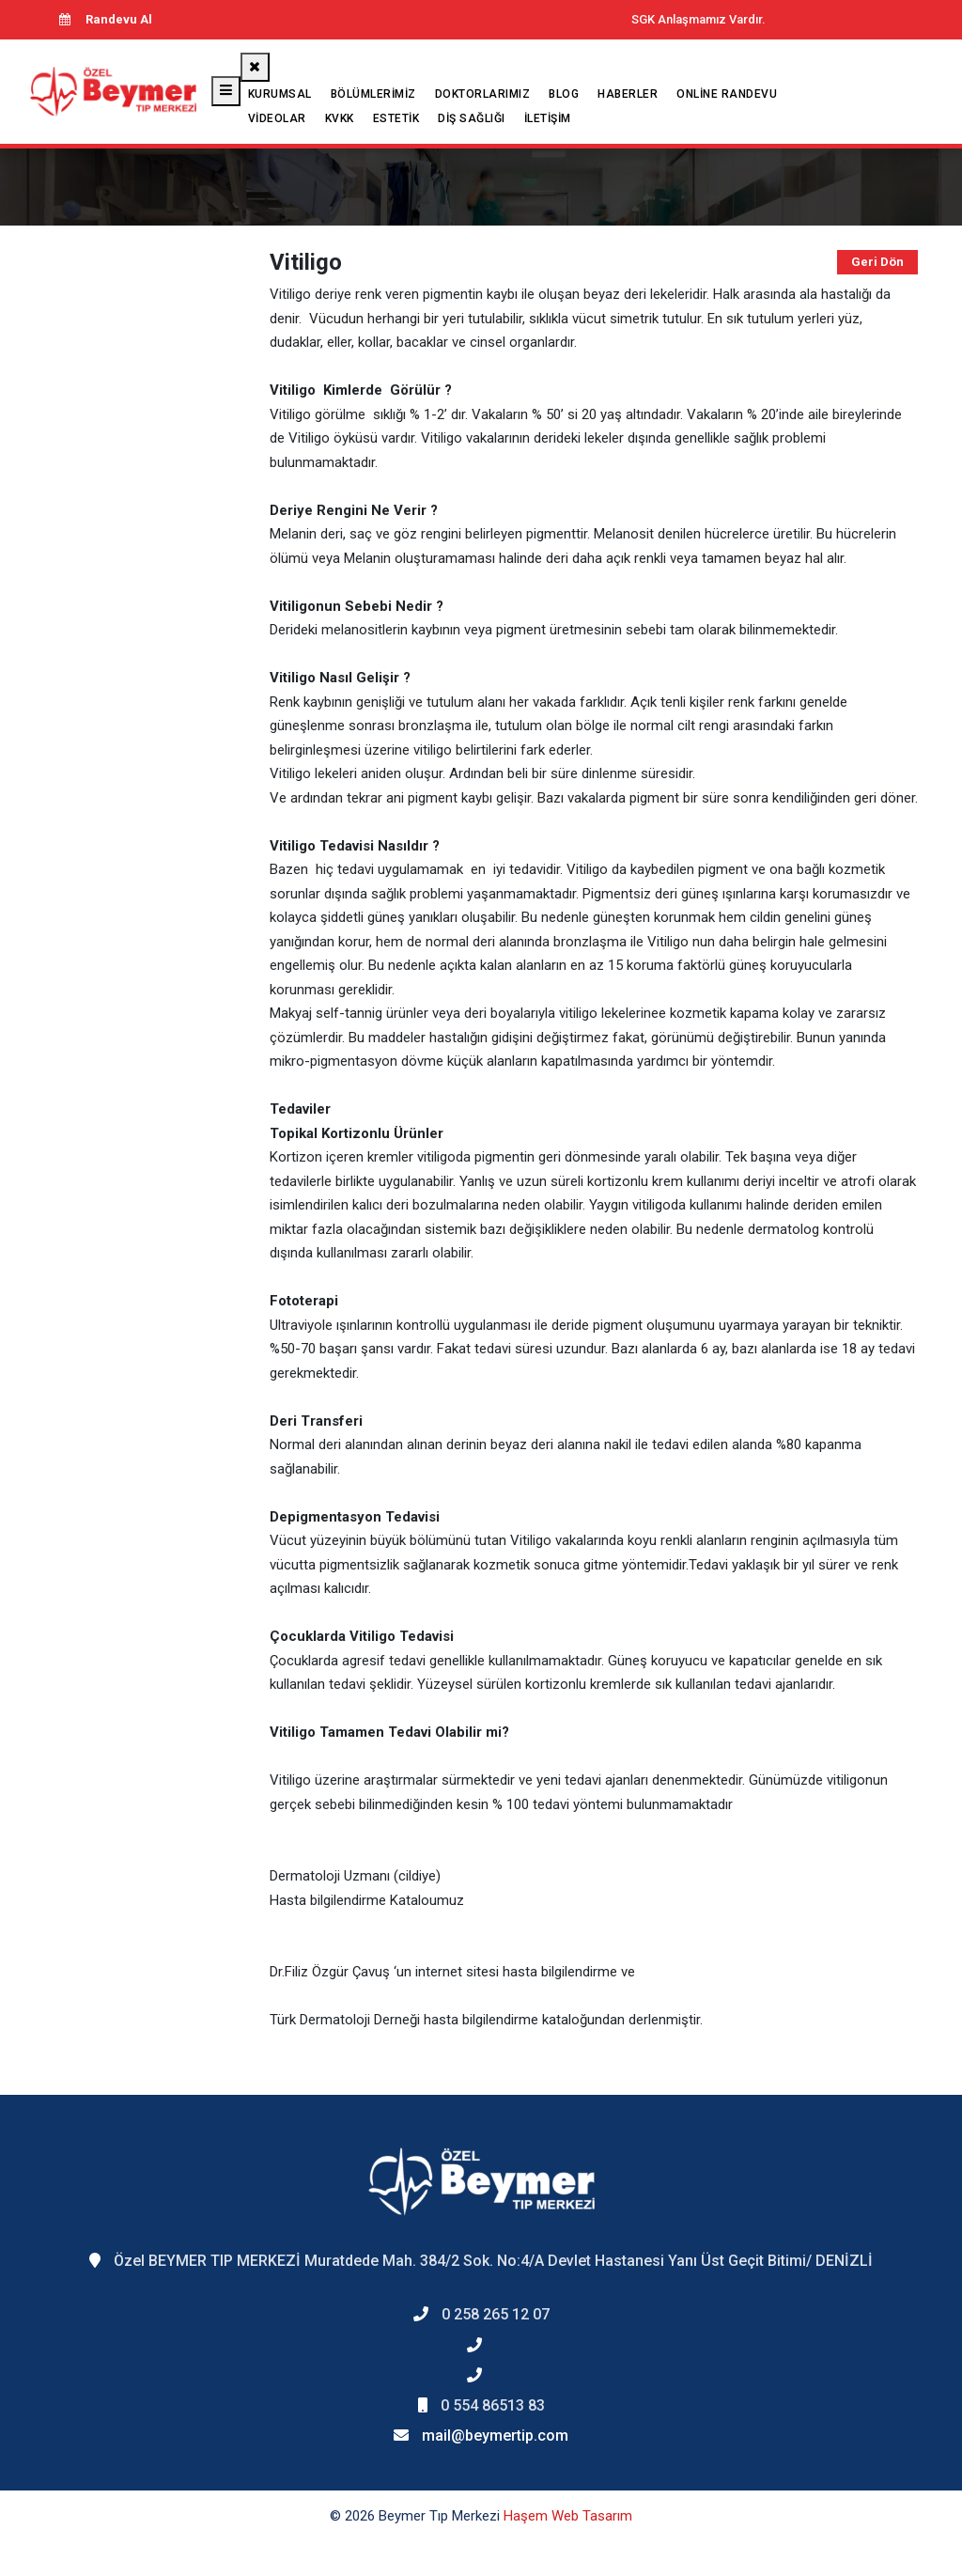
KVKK (339, 118)
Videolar (277, 118)
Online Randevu (726, 94)
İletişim (547, 118)
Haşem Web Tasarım (568, 2515)
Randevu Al (105, 19)
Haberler (627, 94)
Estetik (396, 118)
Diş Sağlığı (471, 118)
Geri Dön (877, 262)
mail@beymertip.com (495, 2435)
